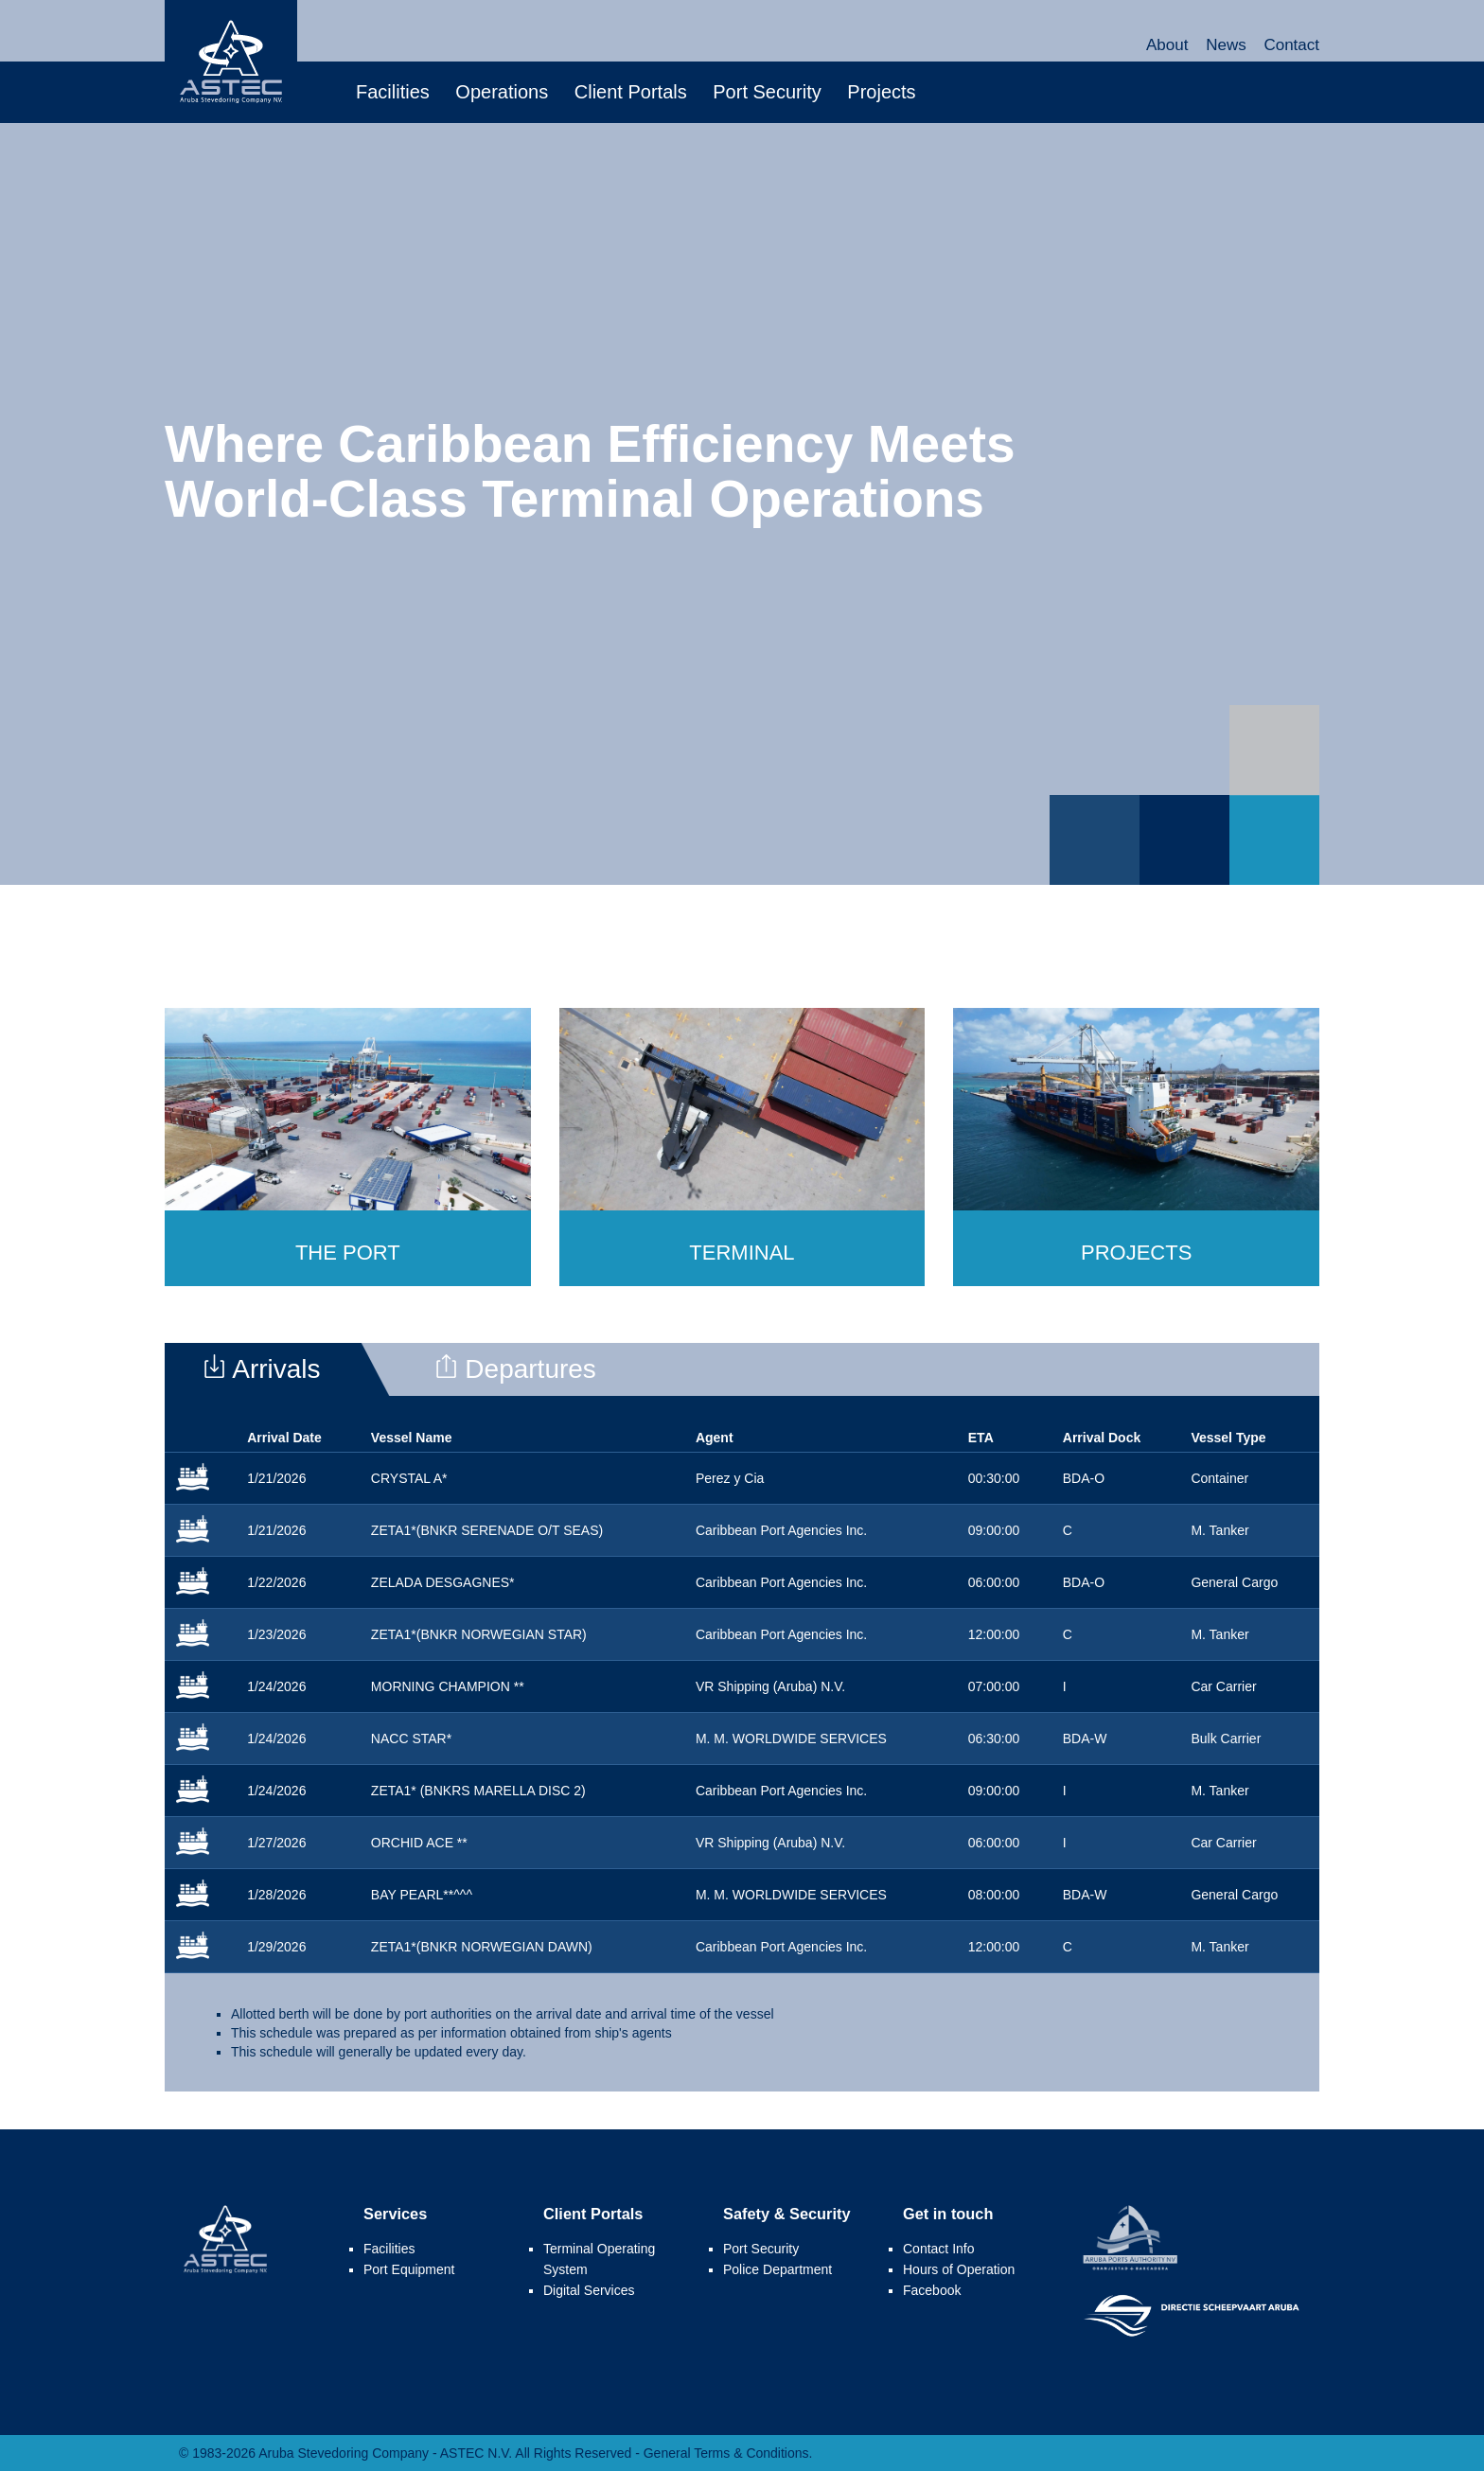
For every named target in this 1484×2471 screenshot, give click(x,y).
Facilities (393, 91)
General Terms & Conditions (726, 2453)
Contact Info (939, 2248)
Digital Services (588, 2290)
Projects (881, 91)
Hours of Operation (959, 2269)
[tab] (281, 1369)
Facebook (932, 2290)
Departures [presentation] (515, 1369)
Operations (501, 91)
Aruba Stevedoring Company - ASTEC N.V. (231, 61)
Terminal (741, 1252)
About (1167, 45)
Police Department (777, 2269)
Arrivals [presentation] (262, 1369)
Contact (1291, 45)
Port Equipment (409, 2269)
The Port (347, 1252)
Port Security (767, 91)
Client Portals (630, 91)
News (1226, 45)
